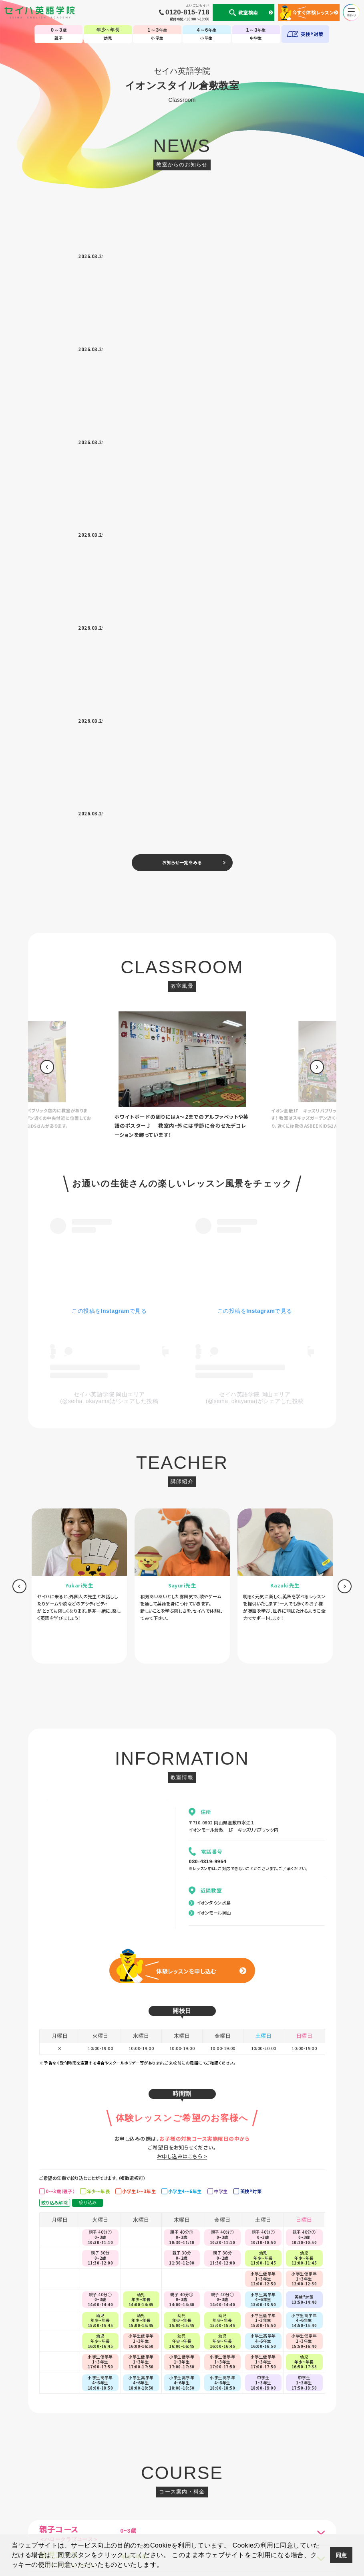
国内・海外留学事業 (153, 2513)
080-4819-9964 (207, 1304)
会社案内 (88, 2513)
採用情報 (314, 2513)
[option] (182, 518)
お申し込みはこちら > (182, 1599)
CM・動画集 (219, 2513)
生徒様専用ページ (253, 2513)
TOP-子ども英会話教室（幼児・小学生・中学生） (182, 2489)
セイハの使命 (116, 2513)
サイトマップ (288, 2513)
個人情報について (58, 2513)
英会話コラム (190, 2513)
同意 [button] (341, 2555)
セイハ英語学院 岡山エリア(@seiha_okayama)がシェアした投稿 (109, 840)
